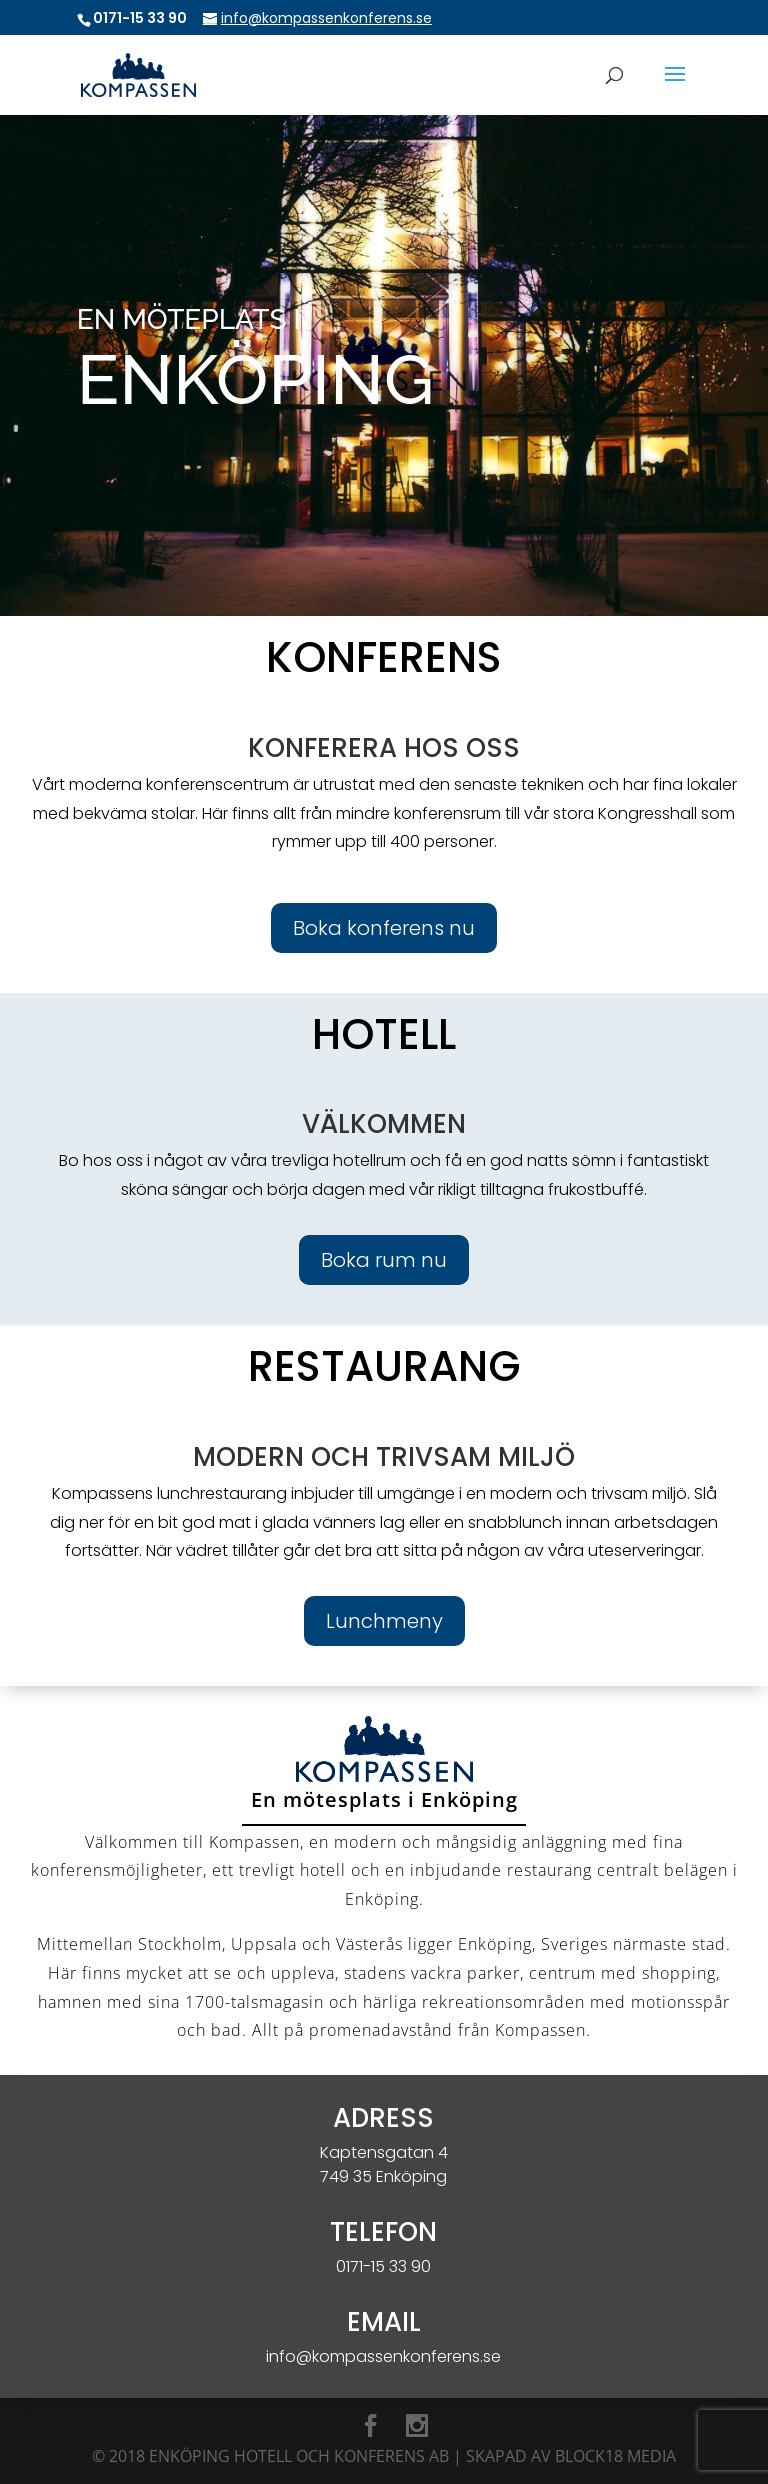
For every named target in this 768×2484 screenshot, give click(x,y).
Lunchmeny (384, 1621)
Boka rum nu (384, 1260)
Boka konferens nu (384, 928)
